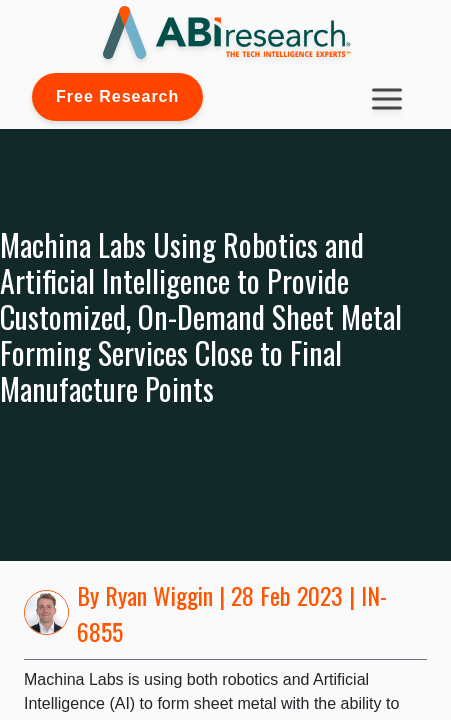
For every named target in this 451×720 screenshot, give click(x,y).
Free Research (117, 96)
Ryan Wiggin (159, 595)
